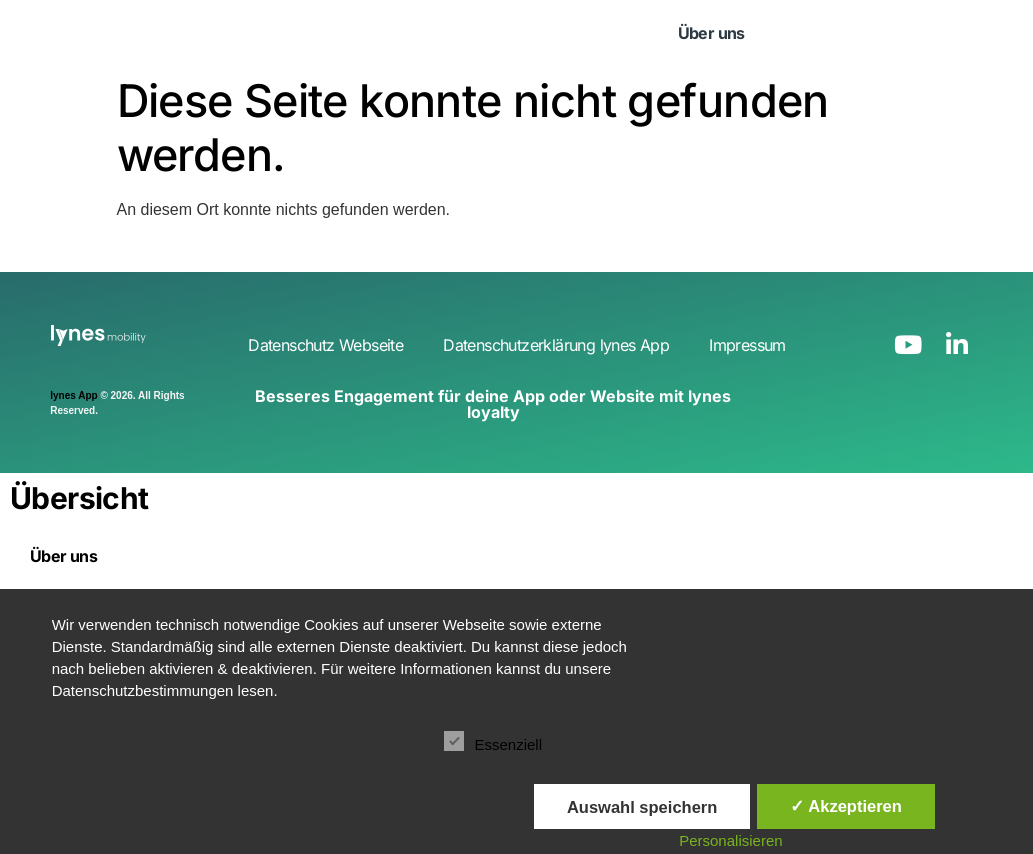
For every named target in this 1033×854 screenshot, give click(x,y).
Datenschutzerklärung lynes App (556, 345)
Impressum (747, 345)
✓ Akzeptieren (846, 806)
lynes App (73, 395)
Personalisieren (730, 840)
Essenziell (493, 741)
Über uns (711, 33)
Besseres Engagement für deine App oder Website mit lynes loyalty (493, 404)
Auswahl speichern (642, 807)
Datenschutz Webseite (325, 345)
